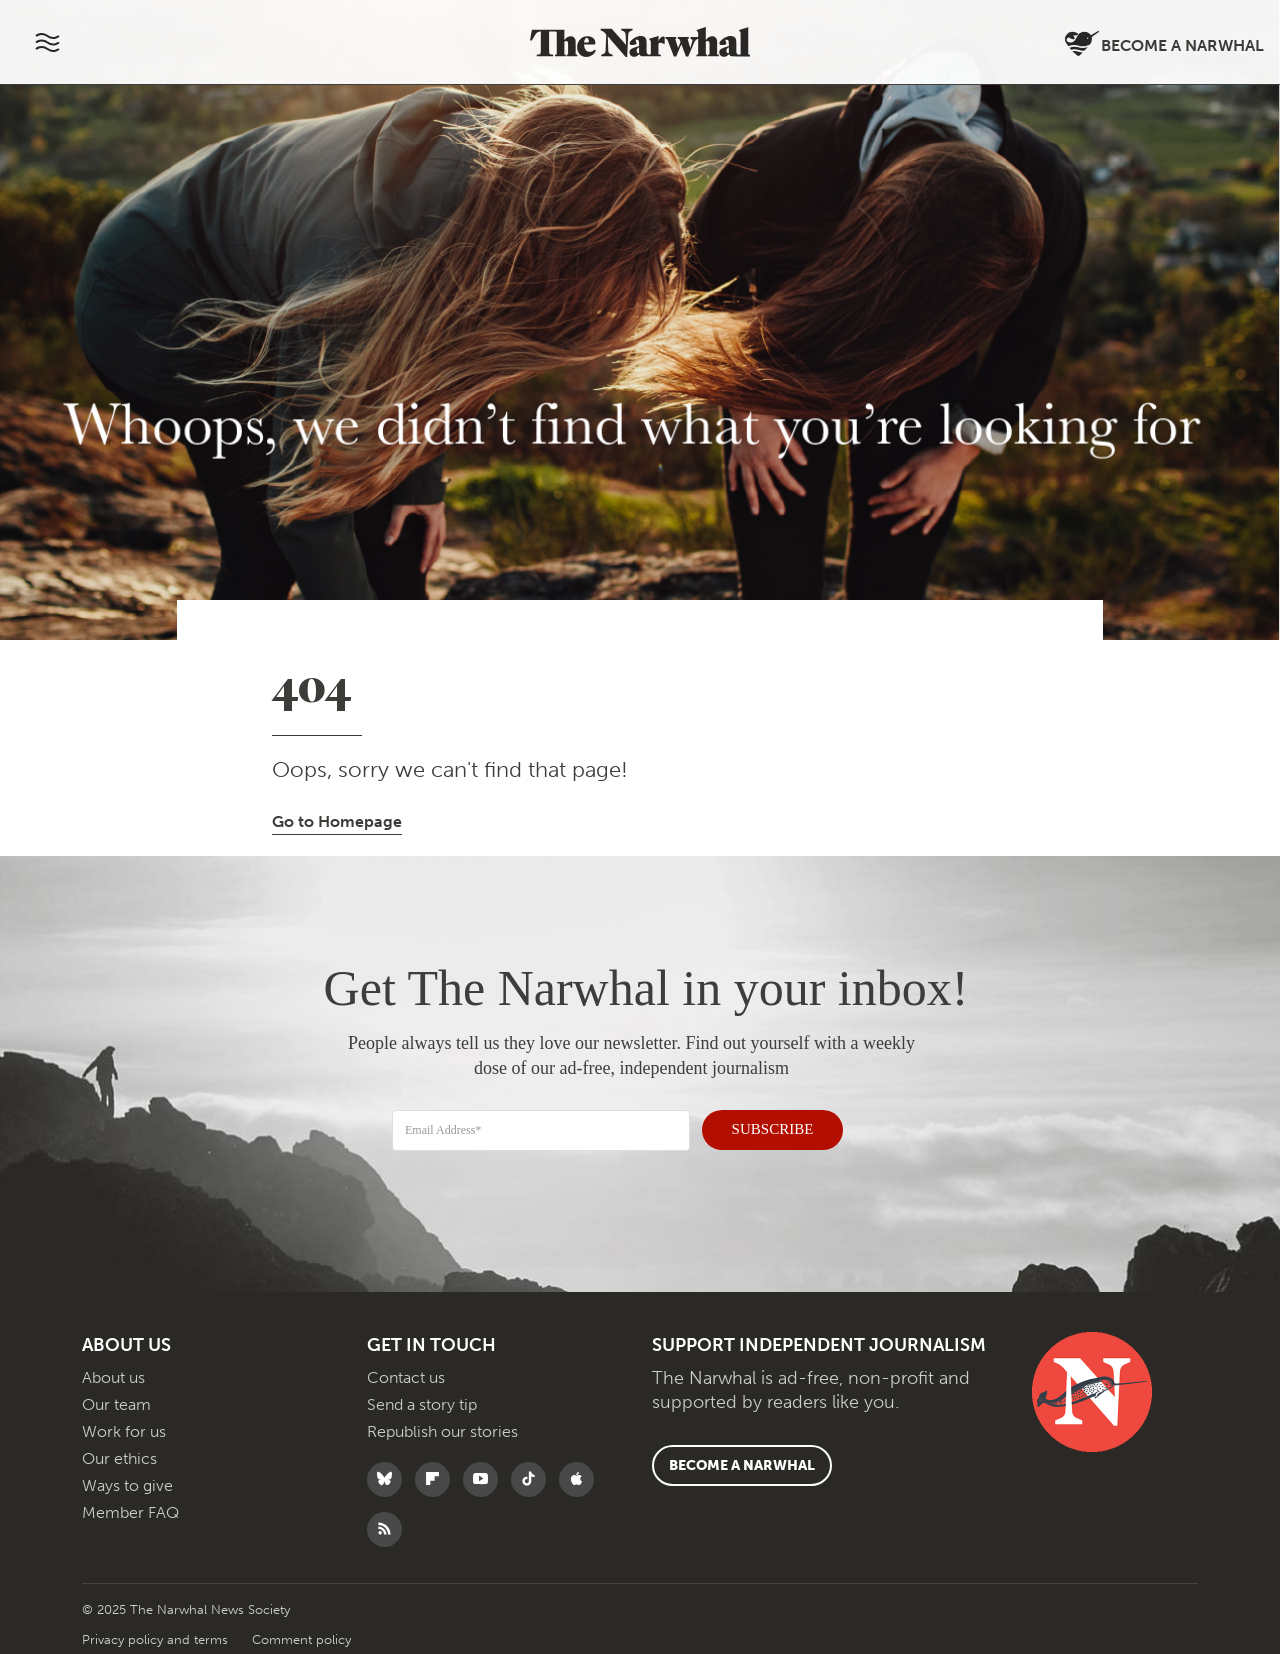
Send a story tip (422, 1404)
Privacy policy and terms (157, 1639)
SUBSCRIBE (761, 1126)
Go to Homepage (337, 821)
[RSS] (389, 1529)
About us (113, 1377)
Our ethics (119, 1458)
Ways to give (127, 1485)
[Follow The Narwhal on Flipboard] (437, 1479)
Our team (116, 1404)
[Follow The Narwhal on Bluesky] (389, 1479)
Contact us (406, 1377)
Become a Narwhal (1164, 44)
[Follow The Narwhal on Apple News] (581, 1479)
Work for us (124, 1431)
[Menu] (47, 42)
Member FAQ (130, 1512)
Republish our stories (442, 1431)
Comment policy (301, 1639)
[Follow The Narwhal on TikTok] (533, 1479)
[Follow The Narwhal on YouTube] (485, 1479)
